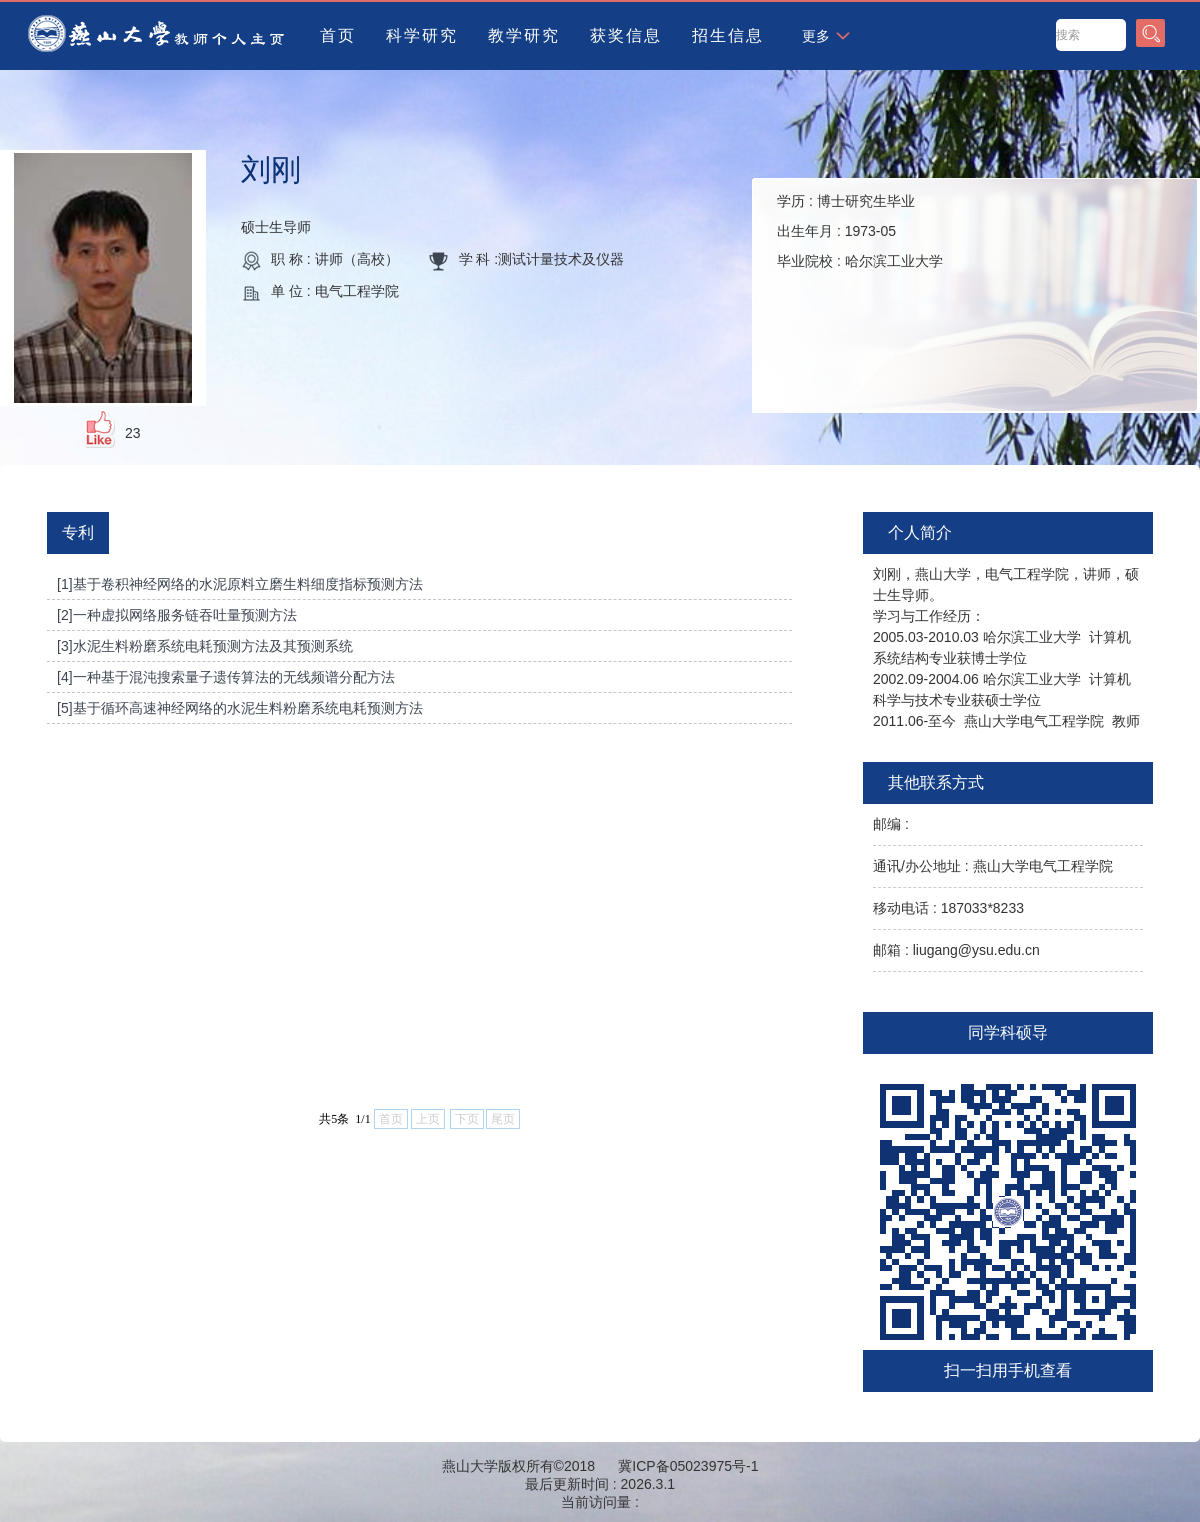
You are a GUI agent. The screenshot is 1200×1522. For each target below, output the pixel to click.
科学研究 (422, 35)
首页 (338, 35)
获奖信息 (626, 35)
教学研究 (524, 35)
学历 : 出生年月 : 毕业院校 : (860, 231)
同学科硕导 (1008, 1032)
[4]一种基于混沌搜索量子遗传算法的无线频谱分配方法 (226, 677)
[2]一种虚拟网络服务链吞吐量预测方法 (177, 615)
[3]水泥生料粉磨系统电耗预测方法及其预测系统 (205, 646)
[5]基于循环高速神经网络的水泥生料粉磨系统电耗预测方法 (240, 708)
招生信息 (728, 35)
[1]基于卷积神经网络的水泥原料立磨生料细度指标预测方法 (240, 584)
